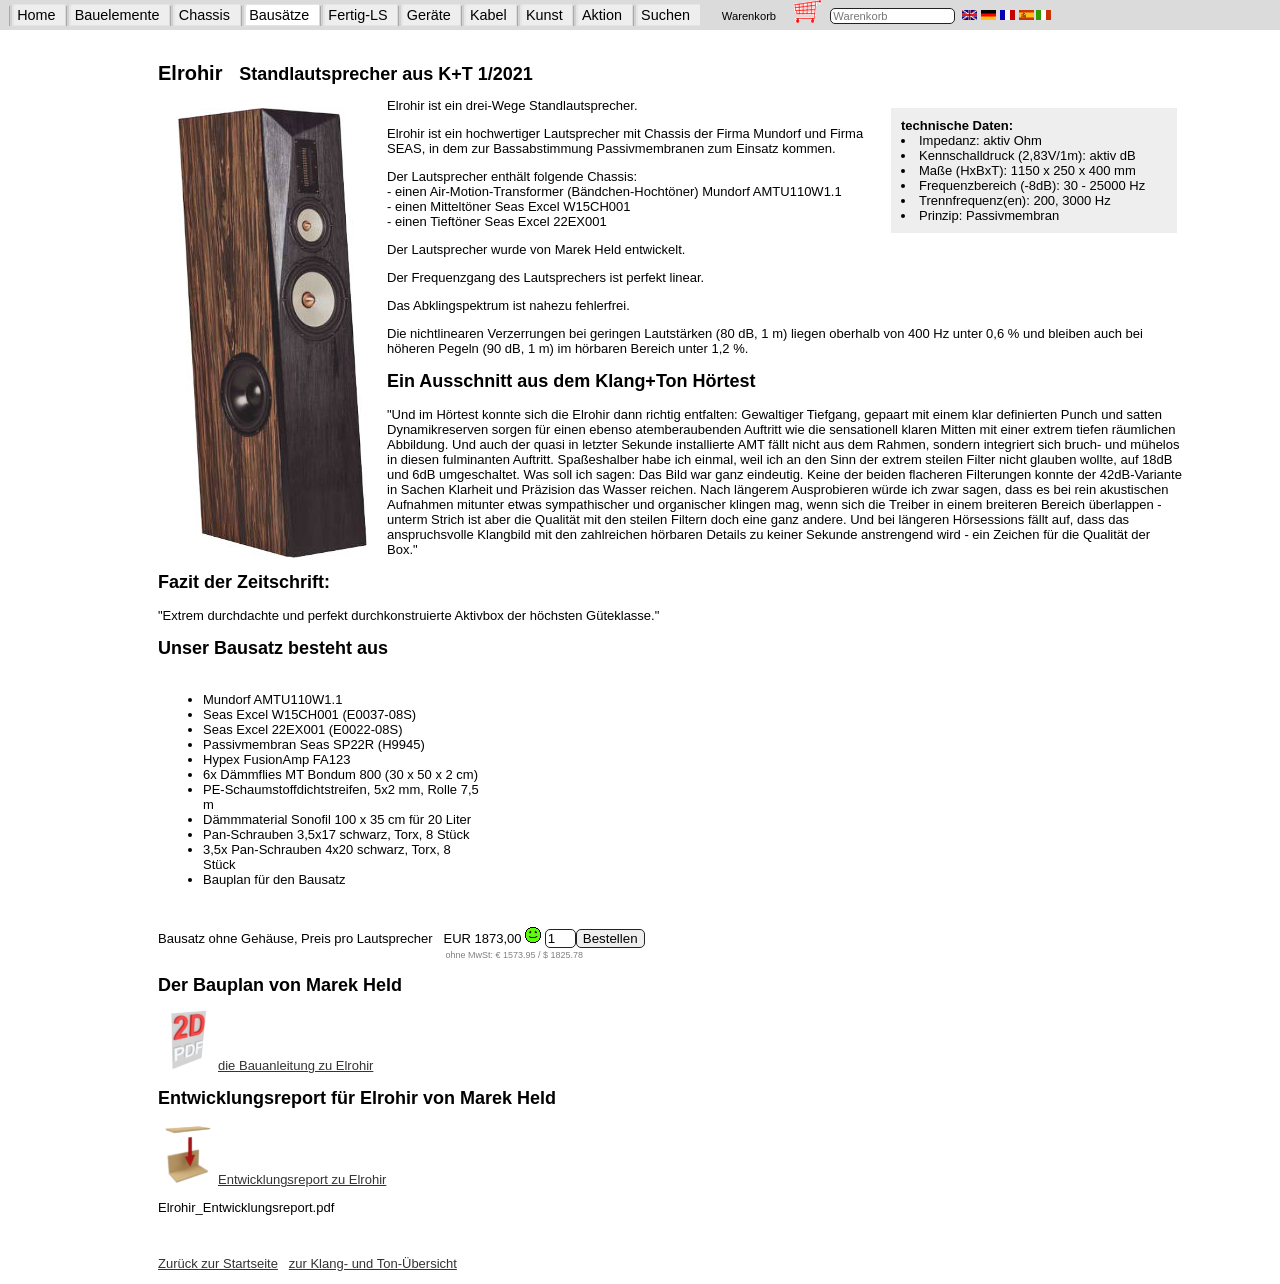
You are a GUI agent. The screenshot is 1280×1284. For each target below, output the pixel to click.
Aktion (602, 15)
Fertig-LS (357, 15)
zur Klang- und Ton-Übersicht (373, 1263)
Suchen (665, 15)
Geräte (429, 15)
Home (36, 15)
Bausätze (279, 15)
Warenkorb (749, 16)
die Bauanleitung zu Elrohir (265, 1065)
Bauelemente (117, 15)
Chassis (204, 15)
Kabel (488, 15)
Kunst (544, 15)
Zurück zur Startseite (218, 1263)
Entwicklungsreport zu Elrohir (272, 1179)
